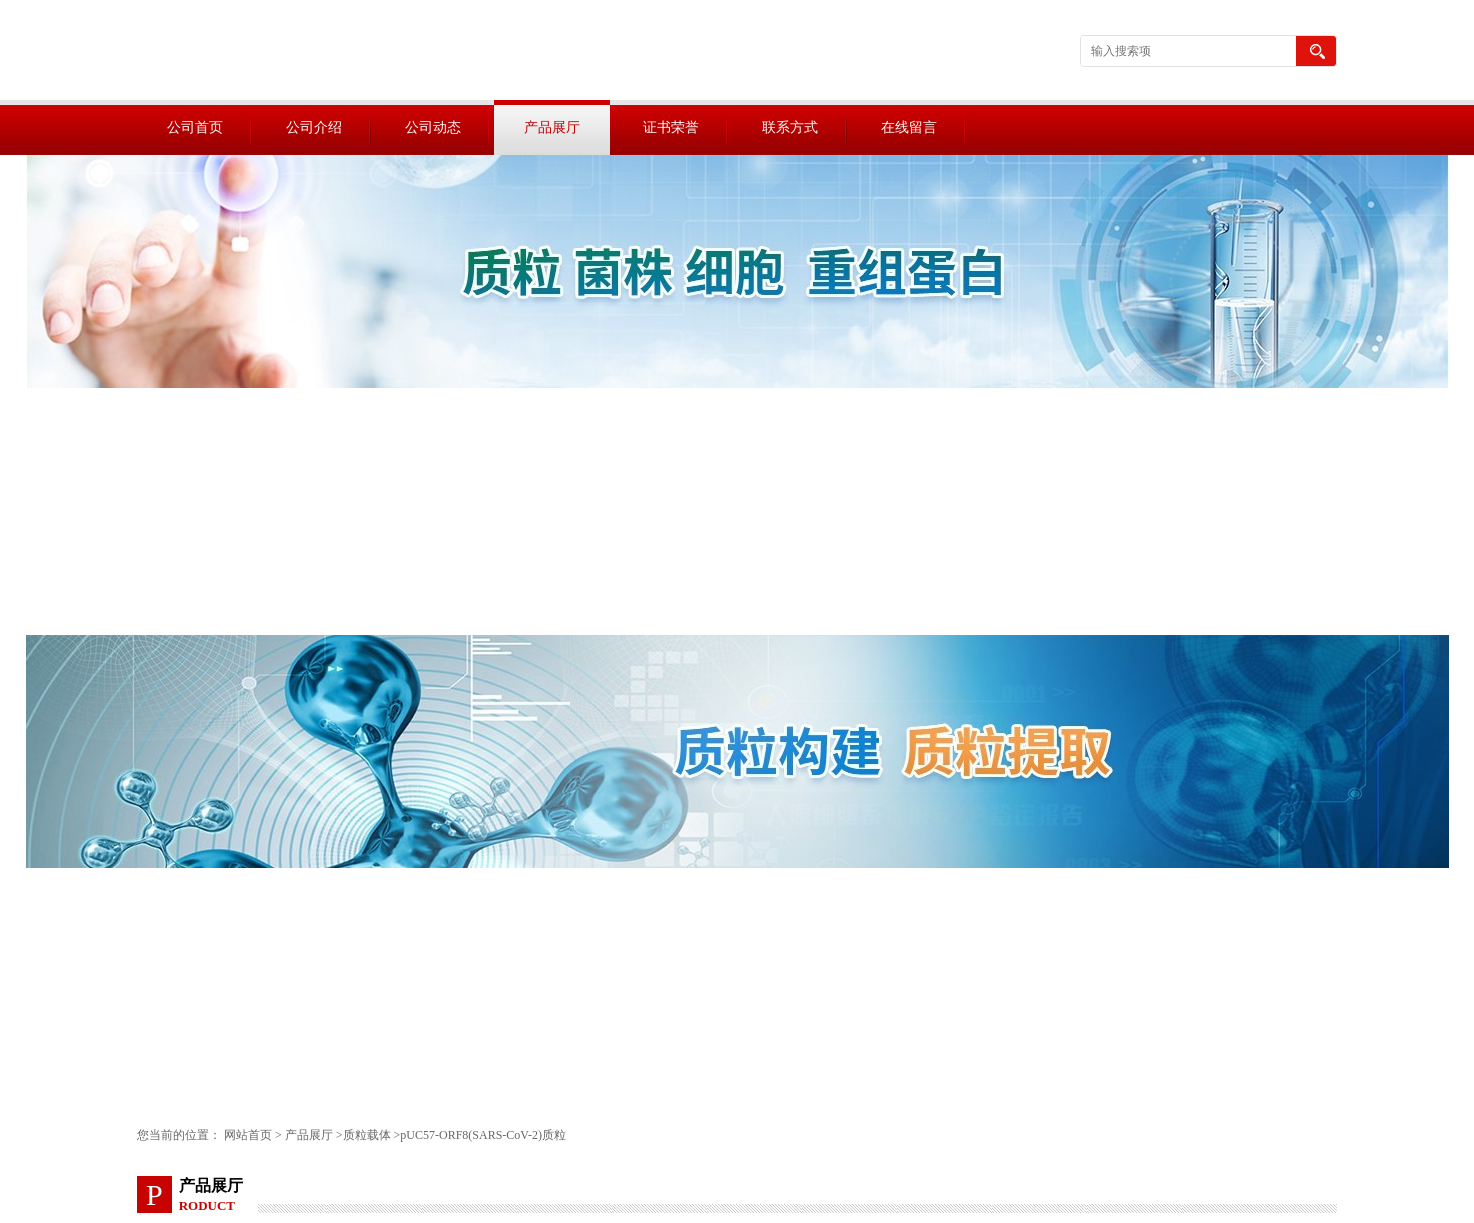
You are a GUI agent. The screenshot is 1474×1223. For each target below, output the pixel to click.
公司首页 (195, 127)
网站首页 (248, 1135)
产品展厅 (552, 127)
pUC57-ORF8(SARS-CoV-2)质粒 (483, 1135)
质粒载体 (367, 1135)
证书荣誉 (671, 127)
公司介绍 (314, 127)
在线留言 (909, 127)
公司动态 (433, 127)
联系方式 (790, 127)
